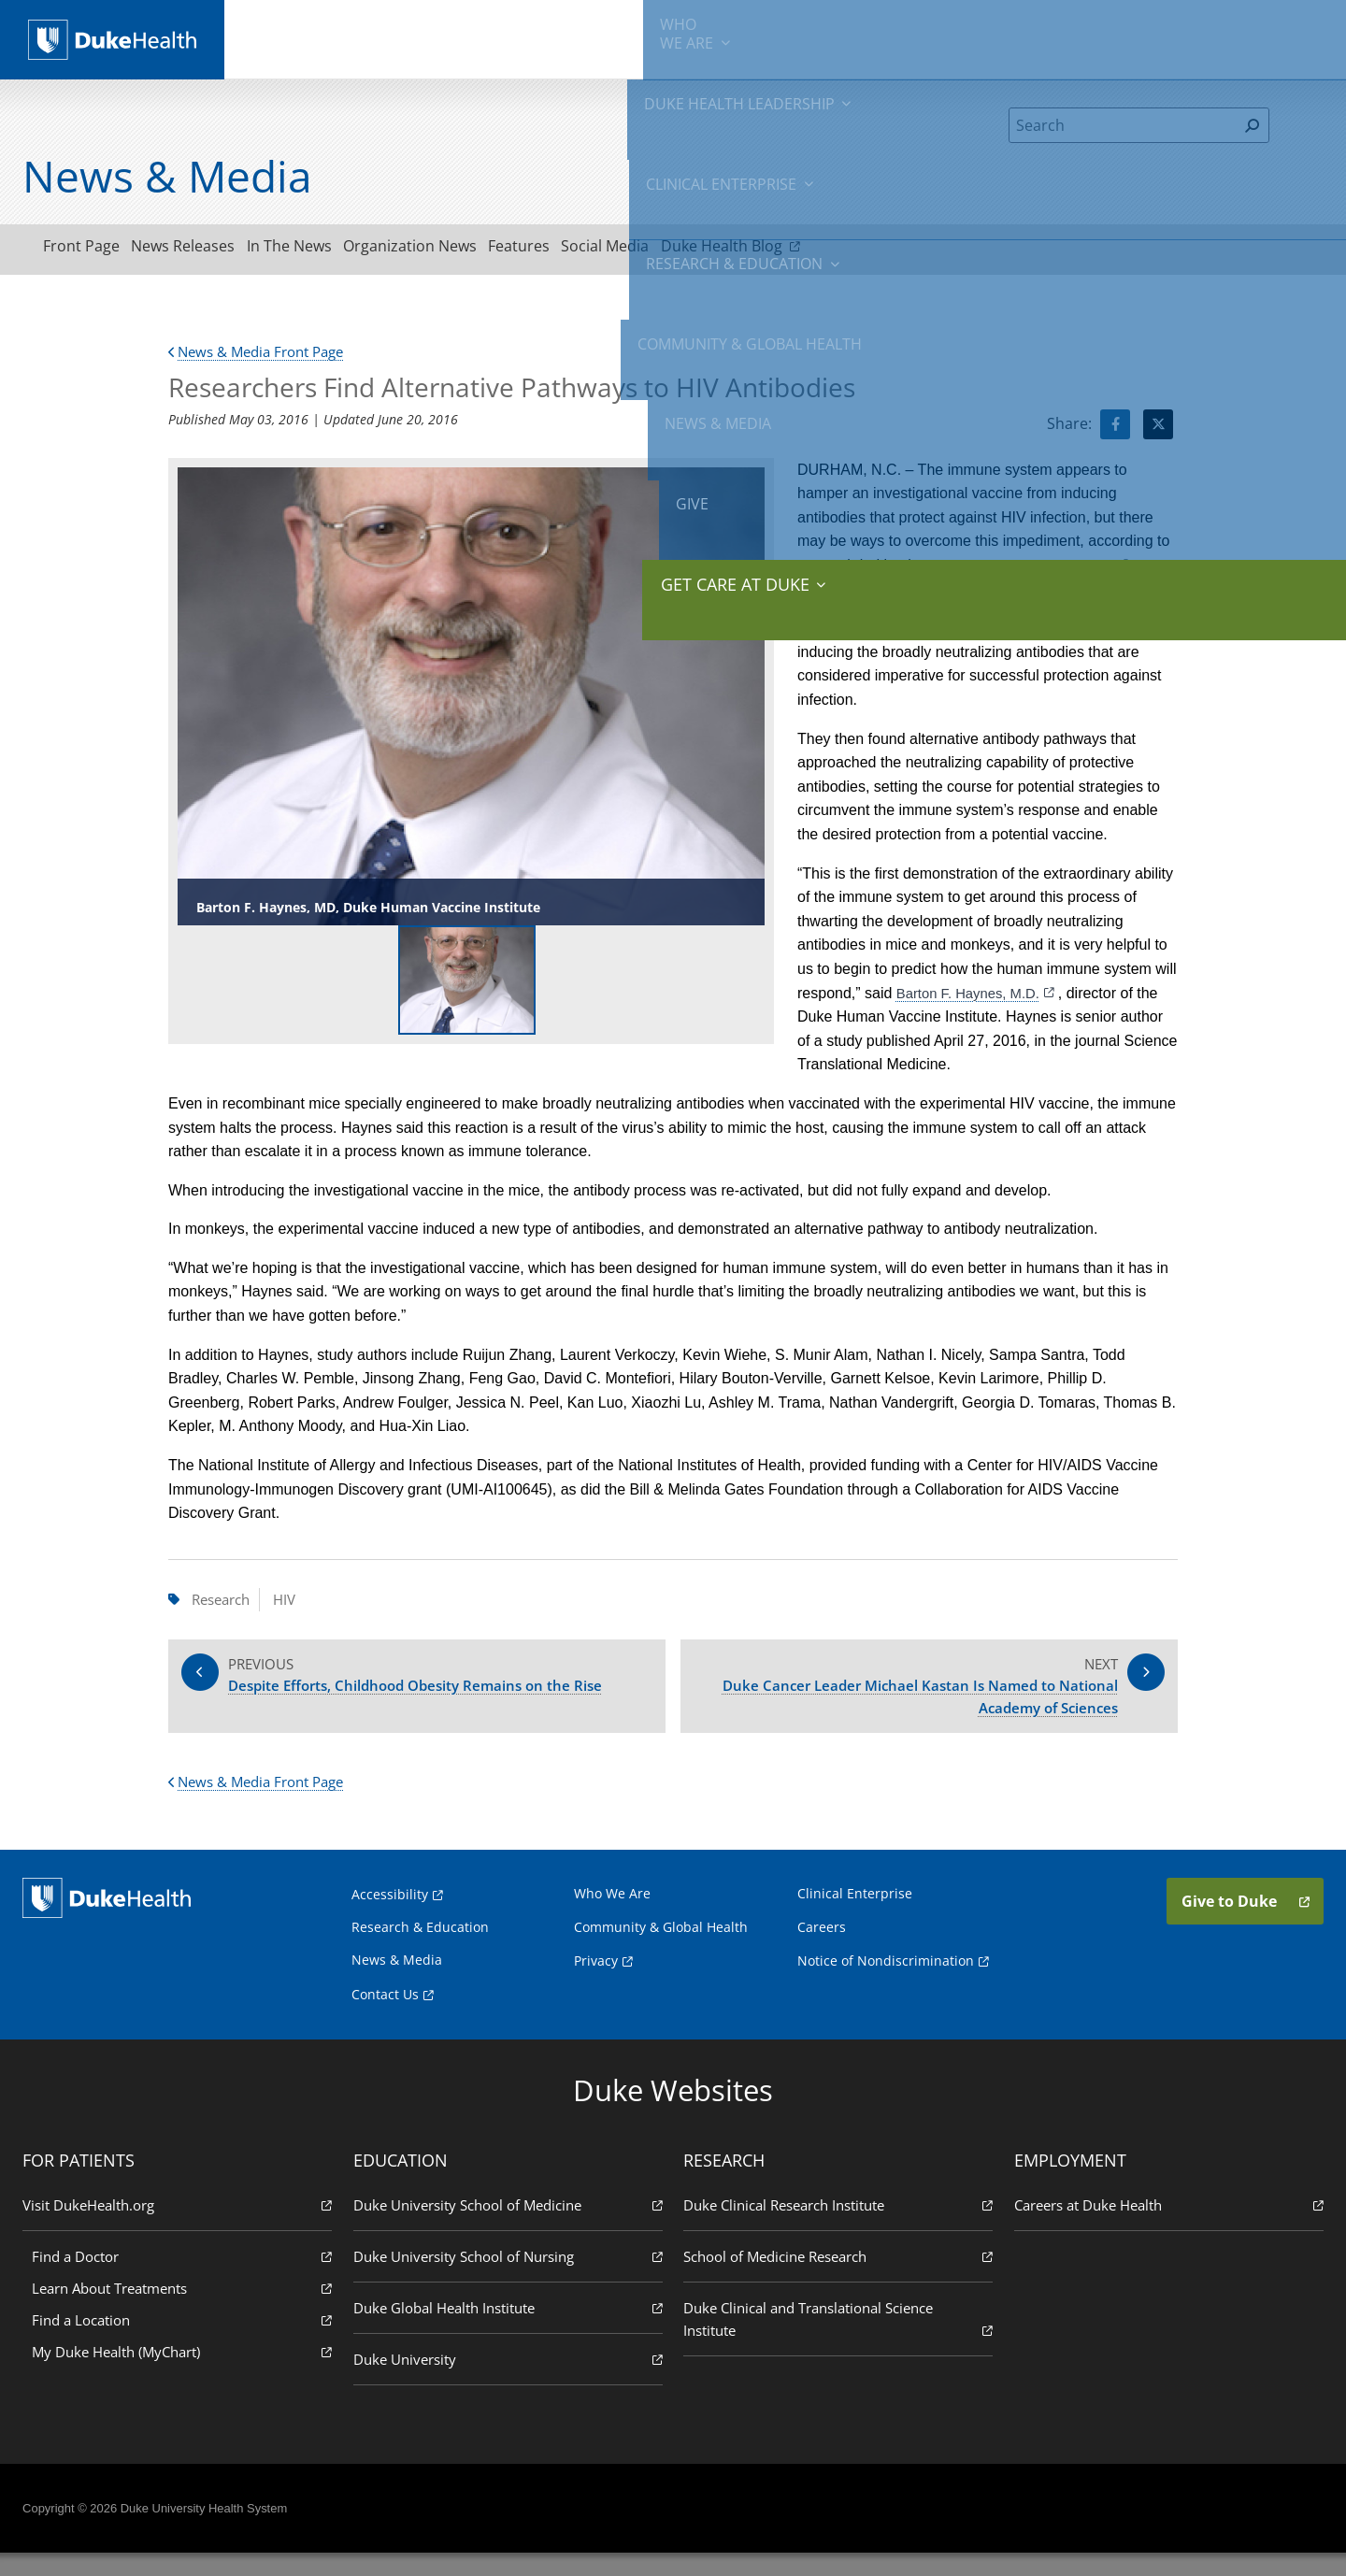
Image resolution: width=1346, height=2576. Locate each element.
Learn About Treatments (186, 2310)
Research (224, 1605)
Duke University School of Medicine (509, 2227)
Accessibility (389, 1916)
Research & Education (755, 37)
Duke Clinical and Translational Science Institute (836, 2342)
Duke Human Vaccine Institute (1029, 571)
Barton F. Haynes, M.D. (973, 998)
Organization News (468, 249)
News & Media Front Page (263, 357)
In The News (330, 249)
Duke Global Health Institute (509, 2329)
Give (1176, 28)
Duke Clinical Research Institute (836, 2227)
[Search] (1123, 125)
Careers (821, 1949)
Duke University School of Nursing (509, 2278)
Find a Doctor (186, 2278)
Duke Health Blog (836, 248)
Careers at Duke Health (1164, 2227)
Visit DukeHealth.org (181, 2227)
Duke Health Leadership (442, 37)
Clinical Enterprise (596, 37)
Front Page (89, 249)
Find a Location (186, 2342)
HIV (292, 1605)
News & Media (1076, 37)
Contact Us (385, 2015)
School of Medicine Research (836, 2278)
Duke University (509, 2381)
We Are (316, 37)
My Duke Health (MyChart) (186, 2373)
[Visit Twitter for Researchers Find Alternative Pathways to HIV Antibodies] (1158, 430)
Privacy (596, 1982)
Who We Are (612, 1916)
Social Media (696, 249)
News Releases (208, 249)
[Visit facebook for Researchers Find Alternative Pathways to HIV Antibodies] (1115, 430)
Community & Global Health (926, 37)
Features (593, 249)
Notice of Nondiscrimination (885, 1982)
